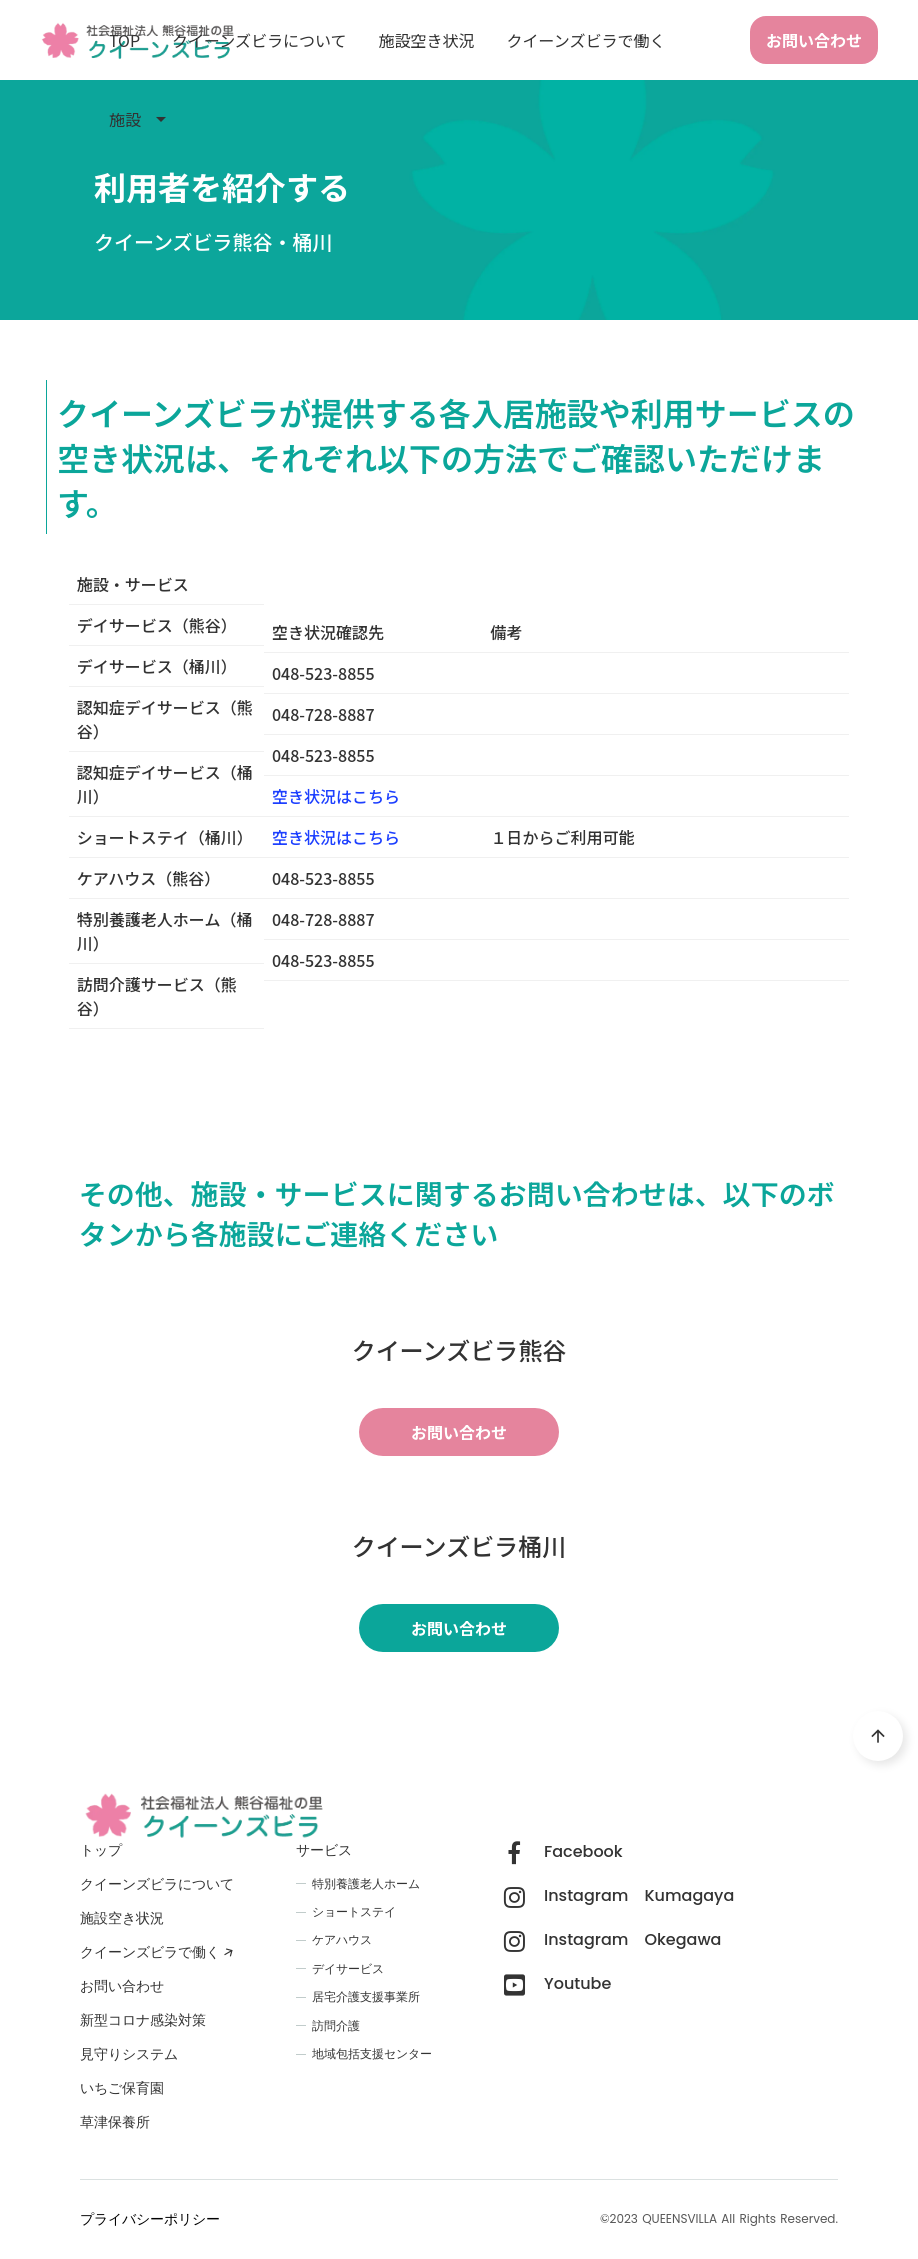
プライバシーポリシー (150, 2219)
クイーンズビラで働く (586, 40)
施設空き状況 (427, 40)
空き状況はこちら (336, 837)
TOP (124, 40)
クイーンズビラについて (259, 40)
